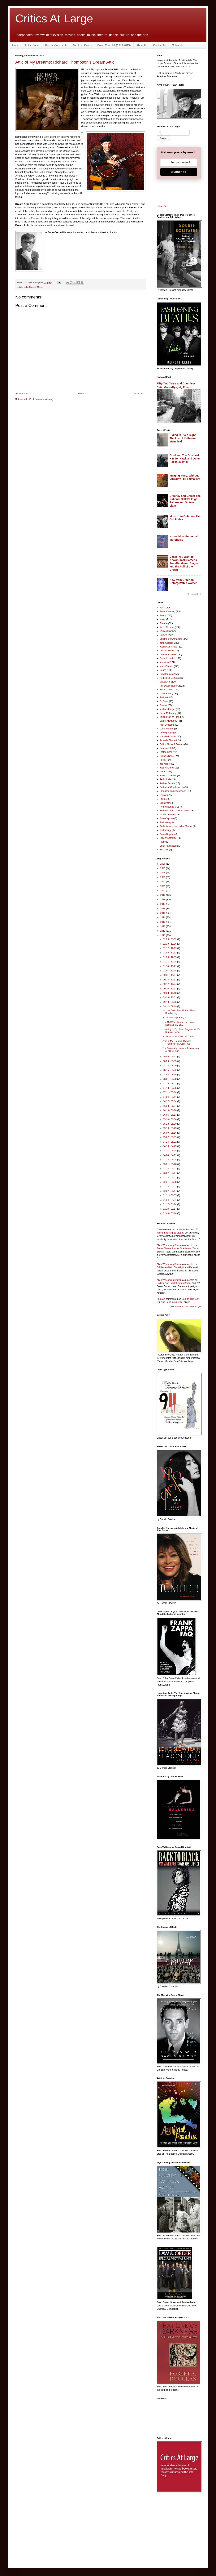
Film (162, 607)
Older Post (138, 393)
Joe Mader (165, 764)
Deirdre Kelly (166, 650)
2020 (163, 890)
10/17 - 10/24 (170, 984)
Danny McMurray (168, 720)
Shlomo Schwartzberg (171, 639)
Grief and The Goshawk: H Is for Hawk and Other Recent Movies (185, 458)
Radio (163, 841)
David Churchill (167, 658)
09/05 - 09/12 (170, 1056)
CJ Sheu (164, 701)
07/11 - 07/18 (170, 1092)
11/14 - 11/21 (170, 966)
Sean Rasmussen (169, 845)
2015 (163, 913)
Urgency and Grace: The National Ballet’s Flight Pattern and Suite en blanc (185, 500)
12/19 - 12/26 (170, 944)
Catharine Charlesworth (172, 787)
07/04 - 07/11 (170, 1097)
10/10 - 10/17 (170, 988)
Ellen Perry (165, 803)
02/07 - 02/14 (170, 1191)
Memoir (163, 771)
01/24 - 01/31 (170, 1200)
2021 (163, 886)
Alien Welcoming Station (169, 1245)
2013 (163, 922)
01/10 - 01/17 (170, 1208)
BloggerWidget (194, 594)
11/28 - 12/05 (170, 957)
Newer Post (22, 393)
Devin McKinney (168, 713)
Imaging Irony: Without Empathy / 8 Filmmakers (185, 477)
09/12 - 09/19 (170, 1006)
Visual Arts (165, 681)
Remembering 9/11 (169, 806)
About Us (142, 45)
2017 (163, 904)
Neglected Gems (168, 678)
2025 (163, 868)
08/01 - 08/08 (170, 1079)
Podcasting (165, 822)
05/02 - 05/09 (170, 1137)
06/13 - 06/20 (170, 1110)
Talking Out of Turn (169, 717)
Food (162, 799)
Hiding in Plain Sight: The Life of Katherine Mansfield (183, 438)
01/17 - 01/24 (170, 1204)
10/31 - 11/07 (170, 975)
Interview (164, 662)
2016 (163, 908)
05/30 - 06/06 (170, 1119)
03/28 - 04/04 (170, 1159)
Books (163, 615)
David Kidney (166, 693)
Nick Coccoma (167, 725)
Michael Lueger (167, 709)
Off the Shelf (166, 752)
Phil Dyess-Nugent (169, 685)
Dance (163, 670)
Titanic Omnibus (168, 814)
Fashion (164, 795)
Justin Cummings (168, 646)
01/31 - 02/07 (170, 1195)
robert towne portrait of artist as (174, 1248)
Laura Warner (167, 728)
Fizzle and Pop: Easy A (174, 1017)
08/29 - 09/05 (170, 1061)
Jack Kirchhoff (167, 767)
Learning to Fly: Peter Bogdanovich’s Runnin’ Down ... (181, 1030)
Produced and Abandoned (173, 791)
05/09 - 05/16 (170, 1132)
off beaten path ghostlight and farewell (177, 1267)
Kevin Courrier (167, 627)
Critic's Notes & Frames (172, 744)
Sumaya (161, 1299)
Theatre (163, 623)
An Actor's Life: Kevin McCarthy (178, 1036)
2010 (163, 935)
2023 (163, 877)
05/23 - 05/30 (170, 1123)
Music (39, 287)
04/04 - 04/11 (170, 1155)
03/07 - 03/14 (170, 1173)
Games (163, 705)
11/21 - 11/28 (170, 961)
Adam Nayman (167, 834)
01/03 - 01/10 (170, 1213)
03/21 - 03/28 (170, 1164)
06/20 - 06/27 (170, 1106)
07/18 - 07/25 (170, 1088)
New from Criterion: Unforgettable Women (183, 581)
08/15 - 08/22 (170, 1070)
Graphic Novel (167, 756)
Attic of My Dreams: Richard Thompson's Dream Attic (64, 62)
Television (165, 631)
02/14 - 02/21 (170, 1186)
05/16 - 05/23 (170, 1128)
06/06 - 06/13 (170, 1114)
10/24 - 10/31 (170, 979)
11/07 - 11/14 (170, 970)
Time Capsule (167, 818)
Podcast (164, 697)
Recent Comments (56, 45)
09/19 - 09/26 (170, 1002)
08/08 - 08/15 (170, 1074)
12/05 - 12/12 (170, 952)
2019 (163, 895)
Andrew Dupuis (167, 783)
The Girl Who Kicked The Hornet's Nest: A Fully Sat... (179, 1023)
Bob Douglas (166, 674)
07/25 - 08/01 (170, 1083)
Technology (165, 830)
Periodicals (165, 779)
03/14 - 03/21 (170, 1168)
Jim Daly (164, 849)
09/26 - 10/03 (170, 997)
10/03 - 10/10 (170, 993)
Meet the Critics (82, 45)
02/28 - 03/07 (170, 1177)
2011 (163, 931)
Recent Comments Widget (189, 1307)
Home (15, 45)
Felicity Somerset (168, 838)
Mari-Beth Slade (168, 736)
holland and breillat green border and (176, 1283)
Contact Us (159, 45)
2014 (163, 917)
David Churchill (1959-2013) (114, 45)
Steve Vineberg (167, 611)
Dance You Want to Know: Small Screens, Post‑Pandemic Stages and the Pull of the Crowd (184, 563)
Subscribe (178, 45)
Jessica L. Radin (168, 775)
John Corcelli (30, 287)
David (160, 1229)
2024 (163, 872)
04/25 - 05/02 (170, 1141)
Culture (163, 635)
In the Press (32, 45)
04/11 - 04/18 (170, 1150)
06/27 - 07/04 (170, 1101)
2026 (163, 863)
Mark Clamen (166, 666)
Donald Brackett (168, 654)
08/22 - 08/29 (170, 1065)
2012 (163, 926)
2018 (163, 899)
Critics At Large (54, 18)
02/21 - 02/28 (170, 1182)
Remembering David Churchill (175, 810)
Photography (166, 732)
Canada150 (165, 748)
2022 (163, 881)
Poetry (163, 760)
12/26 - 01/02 (170, 939)
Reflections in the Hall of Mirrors (176, 826)
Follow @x (162, 206)
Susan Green (166, 689)
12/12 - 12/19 (170, 948)
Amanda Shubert (168, 740)
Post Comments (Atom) (41, 399)
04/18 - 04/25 (170, 1146)
